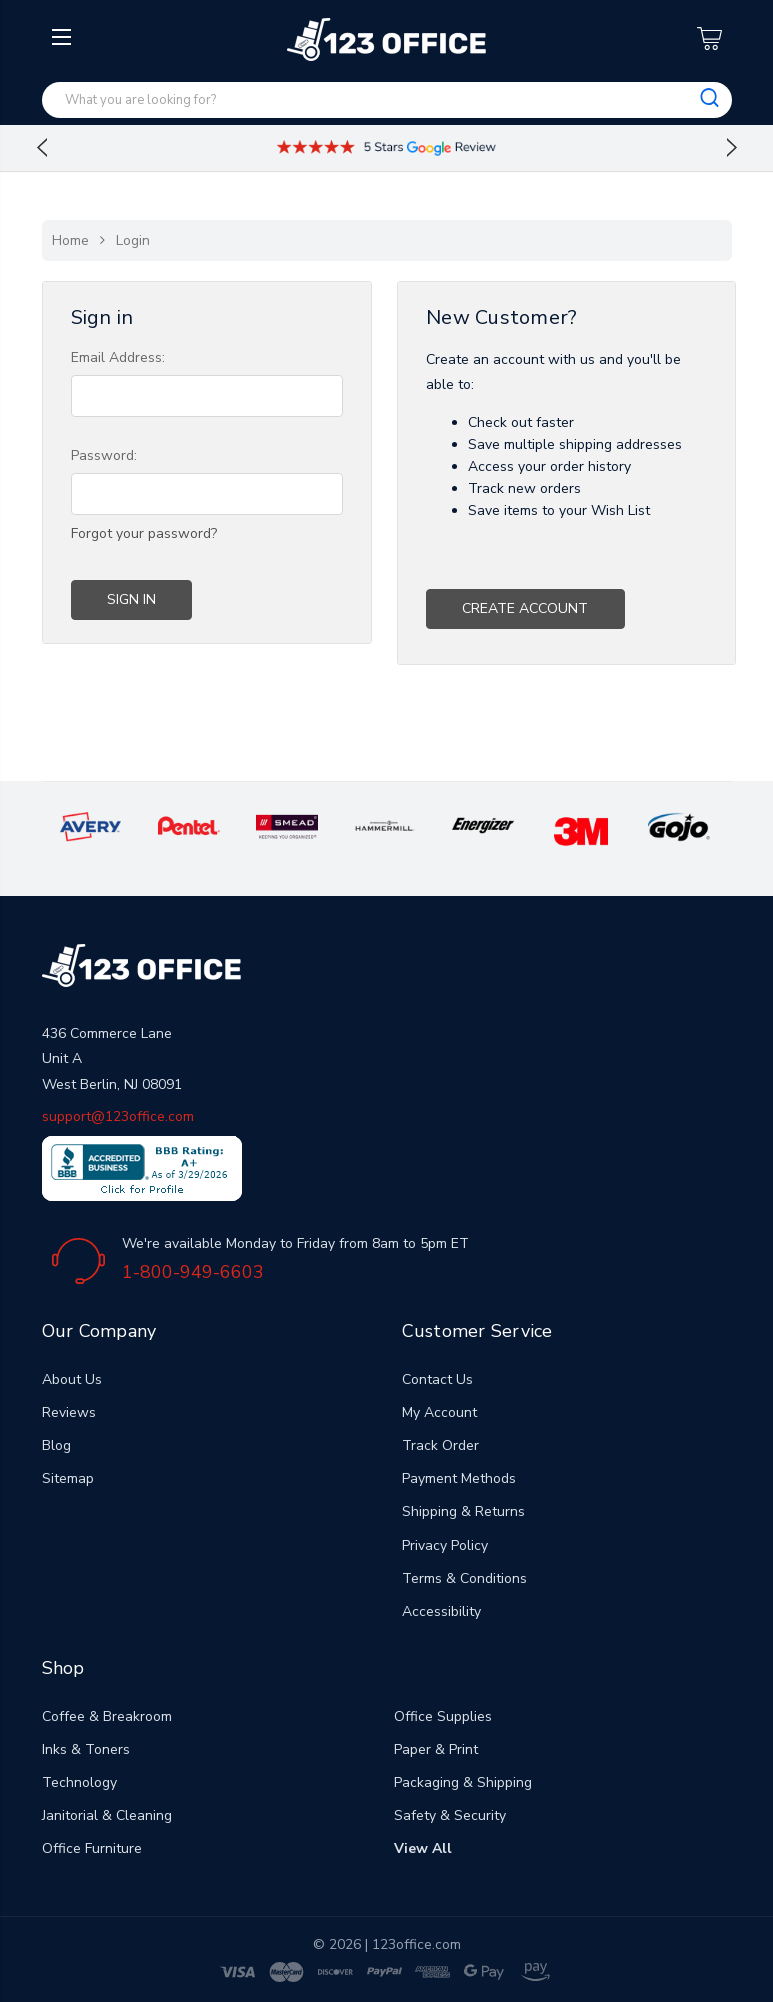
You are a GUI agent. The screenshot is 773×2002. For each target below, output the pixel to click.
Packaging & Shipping (463, 1782)
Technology (79, 1782)
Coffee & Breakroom (107, 1716)
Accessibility (441, 1611)
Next (732, 148)
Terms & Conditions (464, 1578)
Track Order (440, 1445)
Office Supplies (443, 1716)
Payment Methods (459, 1478)
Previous (42, 148)
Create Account (525, 608)
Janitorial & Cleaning (107, 1815)
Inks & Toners (86, 1749)
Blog (56, 1445)
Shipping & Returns (463, 1511)
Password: (104, 455)
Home (70, 240)
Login (133, 240)
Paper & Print (436, 1749)
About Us (72, 1379)
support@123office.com (118, 1116)
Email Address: (118, 357)
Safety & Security (450, 1815)
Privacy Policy (445, 1545)
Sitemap (68, 1478)
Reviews (69, 1412)
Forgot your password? (144, 533)
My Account (439, 1412)
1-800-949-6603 (193, 1272)
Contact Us (437, 1379)
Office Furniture (92, 1848)
